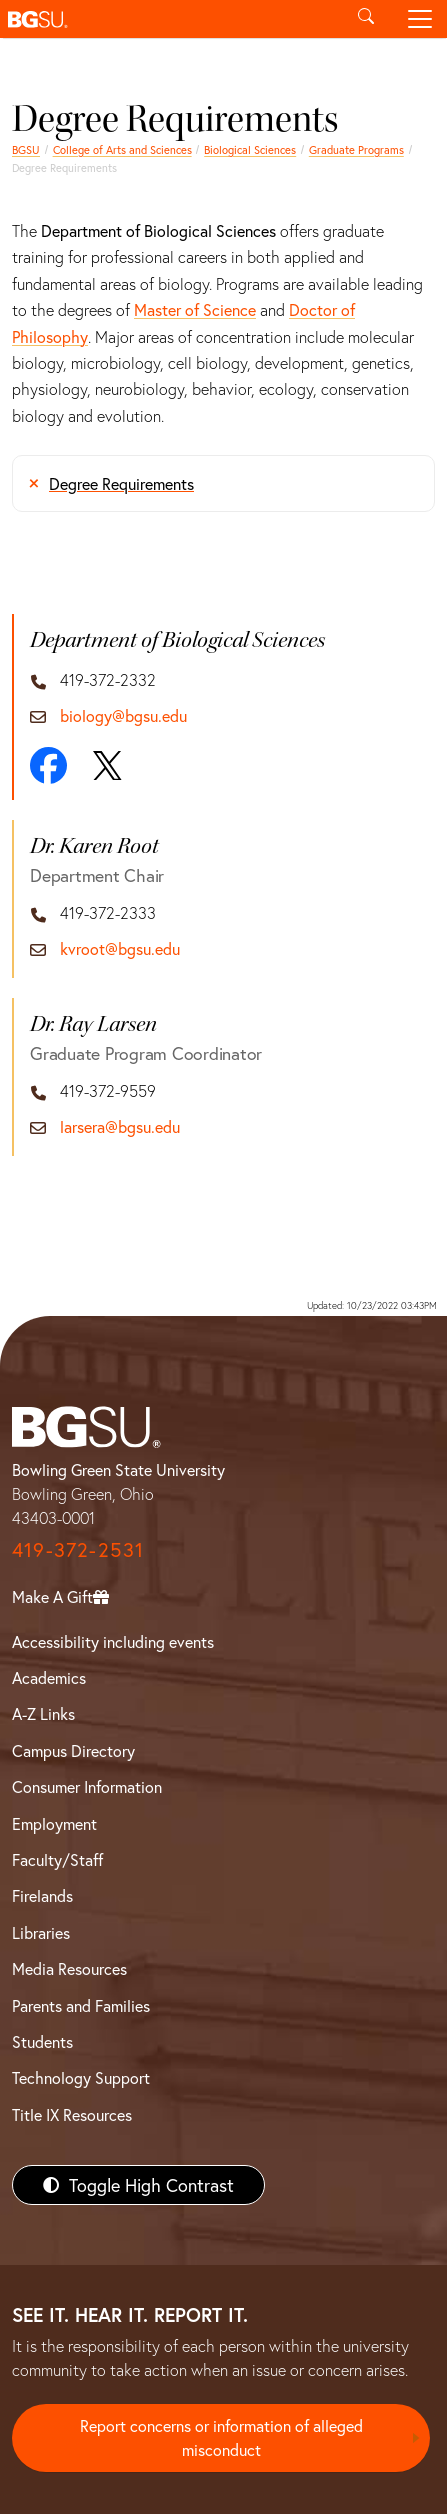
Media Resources (69, 1968)
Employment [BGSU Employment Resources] (54, 1823)
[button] (169, 19)
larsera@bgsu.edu (120, 1126)
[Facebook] (48, 765)
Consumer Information (87, 1786)
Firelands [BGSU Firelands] (42, 1895)
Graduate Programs (356, 149)
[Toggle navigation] (420, 19)
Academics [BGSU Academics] (49, 1677)
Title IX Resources (72, 2114)
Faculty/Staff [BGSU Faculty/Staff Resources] (57, 1859)
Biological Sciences (250, 149)
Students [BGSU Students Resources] (42, 2041)
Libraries (41, 1932)
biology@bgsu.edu (123, 715)
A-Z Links (43, 1713)
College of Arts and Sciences (122, 149)
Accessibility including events (113, 1641)
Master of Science (195, 309)
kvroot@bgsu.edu (120, 948)
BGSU (26, 149)
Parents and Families (81, 2005)
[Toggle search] (366, 19)
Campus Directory (73, 1750)
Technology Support (81, 2077)
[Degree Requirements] (223, 483)
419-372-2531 (78, 1549)
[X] (107, 766)
